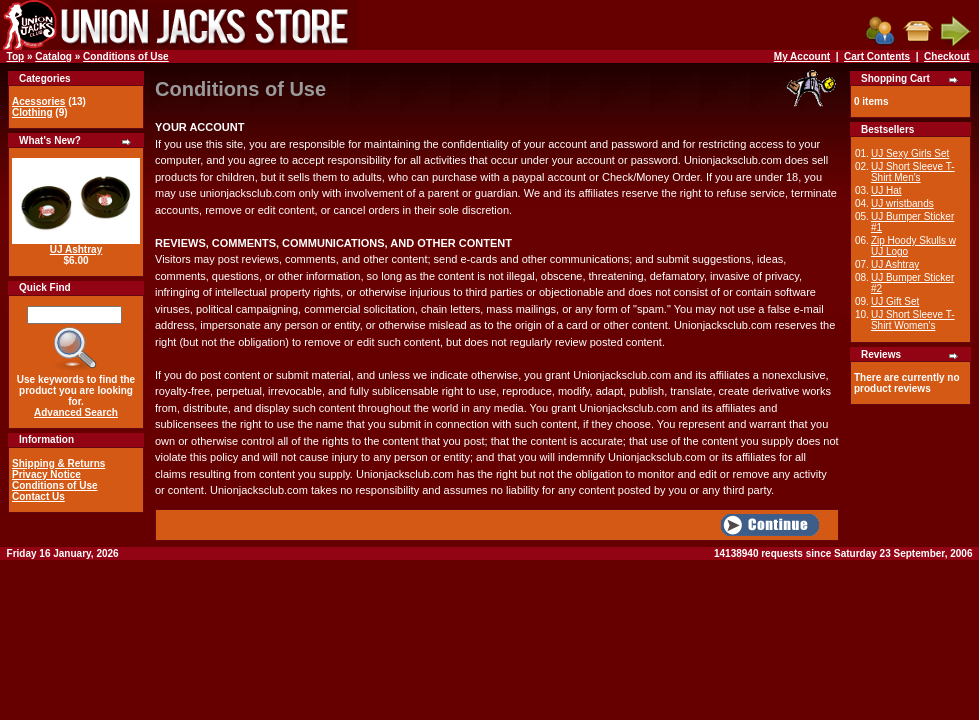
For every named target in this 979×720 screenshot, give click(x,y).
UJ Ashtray (76, 249)
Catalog (53, 56)
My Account (802, 56)
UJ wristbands (902, 203)
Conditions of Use (126, 56)
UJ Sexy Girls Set (910, 153)
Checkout (947, 56)
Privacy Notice (46, 474)
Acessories (38, 101)
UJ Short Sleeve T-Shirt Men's (913, 172)
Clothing (32, 112)
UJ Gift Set (895, 301)
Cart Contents (877, 56)
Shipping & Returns (58, 463)
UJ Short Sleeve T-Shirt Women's (913, 320)
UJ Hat (886, 190)
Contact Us (38, 496)
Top (16, 56)
